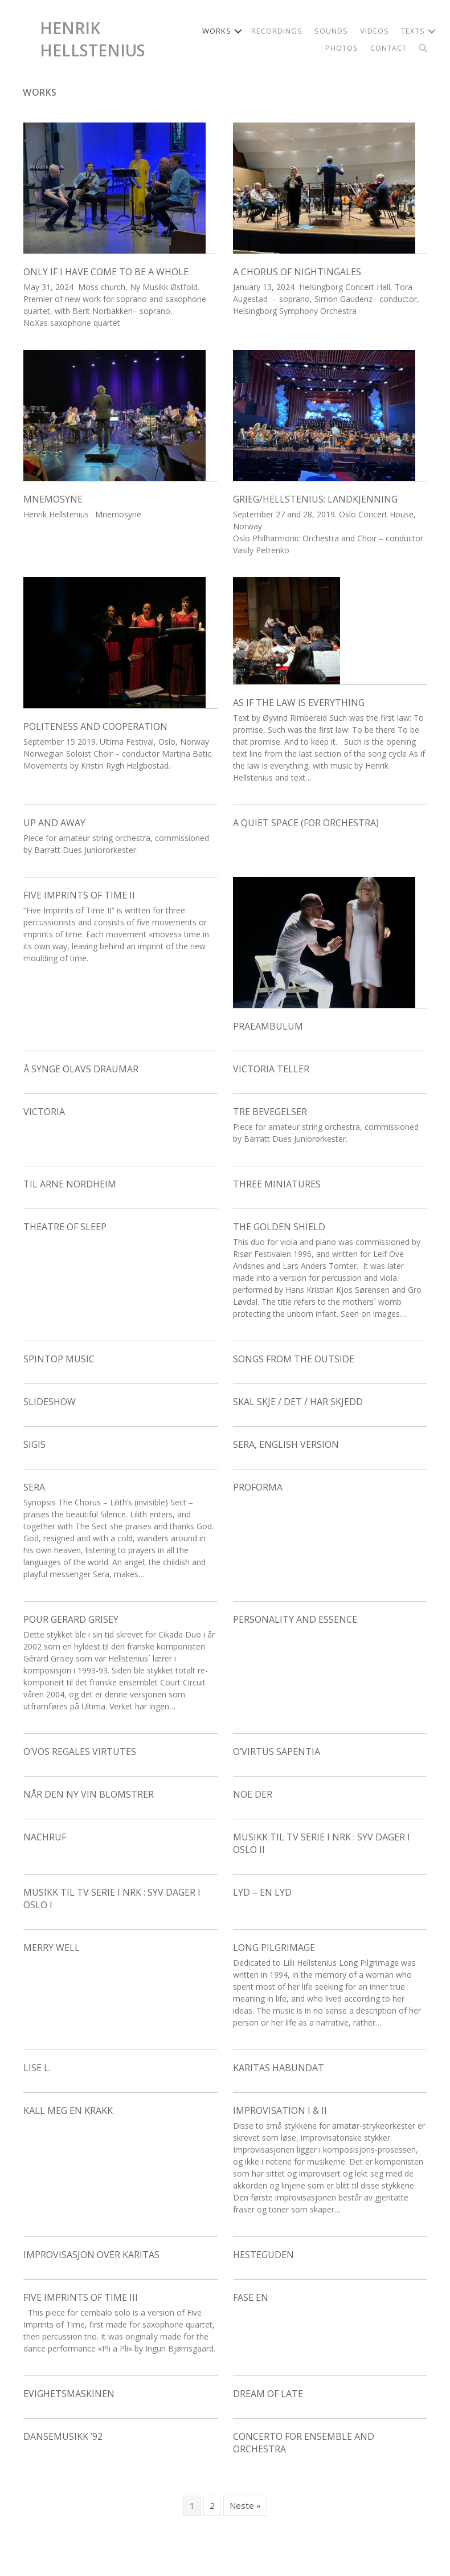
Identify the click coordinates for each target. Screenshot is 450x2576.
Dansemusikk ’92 (63, 2436)
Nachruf (44, 1837)
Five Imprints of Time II (79, 895)
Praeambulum (268, 1026)
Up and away (54, 823)
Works (216, 31)
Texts (413, 31)
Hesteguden (263, 2254)
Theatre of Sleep (65, 1226)
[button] (238, 31)
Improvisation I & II (280, 2110)
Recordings (276, 31)
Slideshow (49, 1401)
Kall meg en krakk (68, 2110)
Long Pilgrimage (274, 1947)
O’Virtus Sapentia (276, 1751)
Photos (341, 48)
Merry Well (51, 1947)
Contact (388, 48)
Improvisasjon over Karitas (91, 2254)
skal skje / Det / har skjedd (298, 1401)
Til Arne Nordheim (69, 1184)
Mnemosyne (53, 499)
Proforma (258, 1487)
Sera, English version (286, 1444)
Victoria (44, 1111)
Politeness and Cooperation (95, 726)
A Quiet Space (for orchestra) (306, 823)
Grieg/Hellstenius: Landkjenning (315, 499)
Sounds (331, 31)
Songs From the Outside (293, 1359)
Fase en (250, 2297)
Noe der (252, 1794)
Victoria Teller (271, 1069)
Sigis (34, 1444)
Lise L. (37, 2067)
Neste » (245, 2505)
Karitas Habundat (278, 2067)
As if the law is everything (299, 702)
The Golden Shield (279, 1226)
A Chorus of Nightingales (297, 272)
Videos (374, 31)
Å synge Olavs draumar (80, 1069)
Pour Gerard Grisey (70, 1619)
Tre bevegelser (270, 1111)
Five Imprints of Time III (80, 2297)
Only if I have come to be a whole (106, 272)
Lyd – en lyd (262, 1892)
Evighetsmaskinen (68, 2393)
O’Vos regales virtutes (79, 1751)
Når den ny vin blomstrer (88, 1794)
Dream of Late (268, 2393)
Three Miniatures (277, 1184)
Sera (34, 1487)
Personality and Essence (295, 1619)
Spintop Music (59, 1359)
